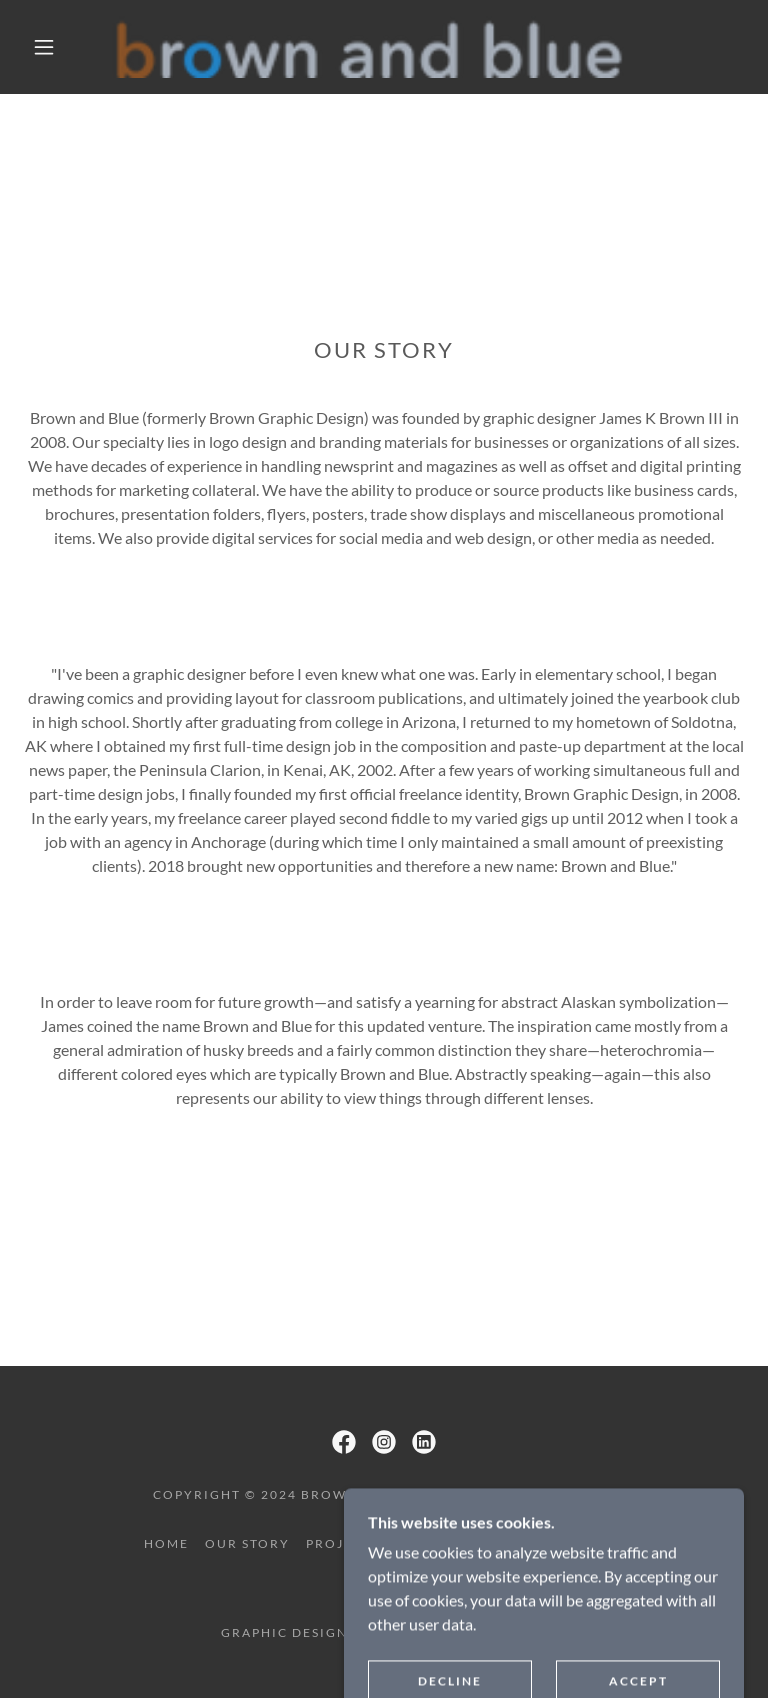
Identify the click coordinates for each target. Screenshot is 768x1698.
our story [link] (247, 1543)
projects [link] (343, 1543)
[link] (368, 47)
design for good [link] (467, 1543)
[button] (44, 47)
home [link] (166, 1543)
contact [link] (589, 1543)
